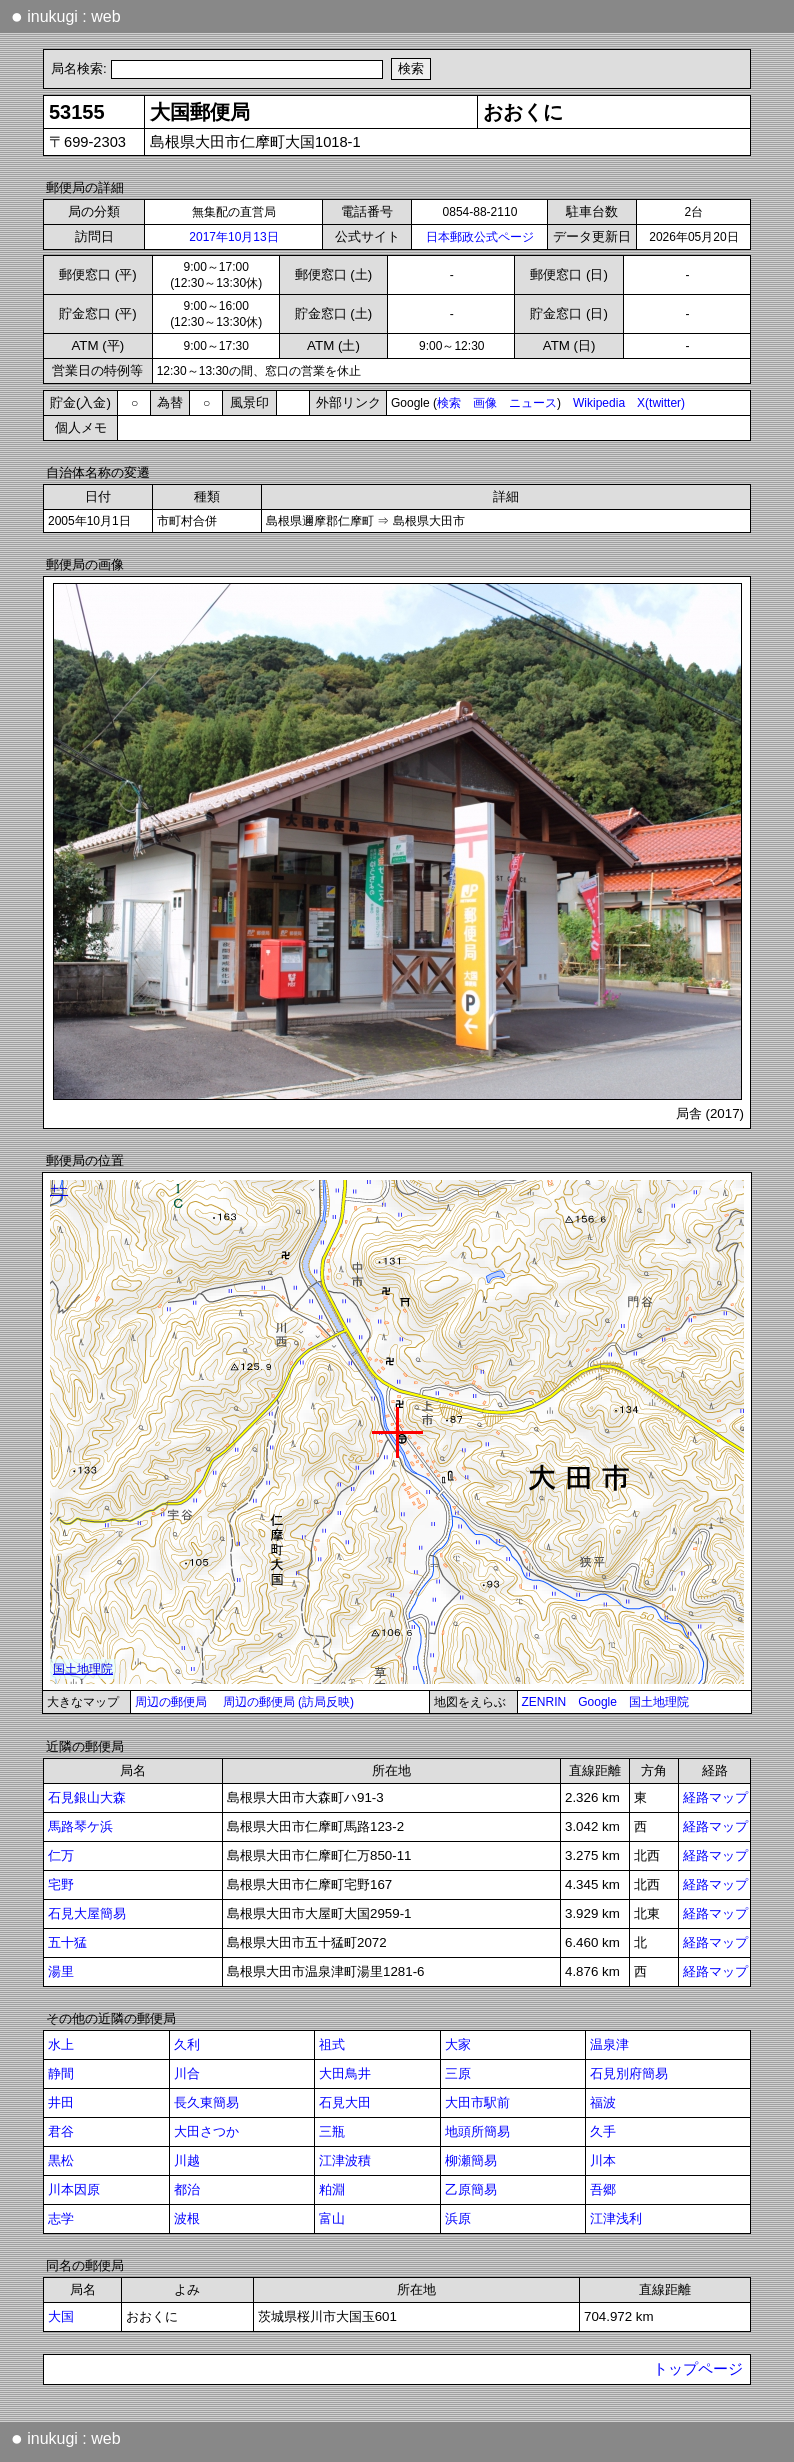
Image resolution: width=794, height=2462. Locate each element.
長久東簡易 (206, 2102)
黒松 (61, 2160)
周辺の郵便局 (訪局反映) (288, 1702)
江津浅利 (616, 2218)
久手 (603, 2131)
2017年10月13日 (233, 237)
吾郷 (603, 2189)
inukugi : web (66, 16)
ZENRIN (544, 1702)
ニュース (533, 403)
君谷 (61, 2131)
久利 (187, 2044)
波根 (187, 2218)
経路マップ (715, 1797)
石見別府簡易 (629, 2073)
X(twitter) (661, 403)
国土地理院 (659, 1702)
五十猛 (67, 1942)
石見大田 (345, 2102)
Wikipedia (599, 403)
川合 (187, 2073)
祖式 (332, 2044)
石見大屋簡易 (87, 1913)
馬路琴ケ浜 (80, 1826)
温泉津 (609, 2044)
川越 (187, 2160)
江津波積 (345, 2160)
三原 (458, 2073)
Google (597, 1702)
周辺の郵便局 (171, 1702)
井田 (61, 2102)
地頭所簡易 (477, 2131)
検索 (449, 403)
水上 (61, 2044)
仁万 (61, 1855)
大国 (61, 2316)
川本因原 (74, 2189)
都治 (187, 2189)
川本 (603, 2160)
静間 (61, 2073)
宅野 (61, 1884)
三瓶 (332, 2131)
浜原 (458, 2218)
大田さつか (206, 2131)
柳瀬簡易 (471, 2160)
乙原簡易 (471, 2189)
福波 (603, 2102)
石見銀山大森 (87, 1797)
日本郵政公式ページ (480, 237)
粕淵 (332, 2189)
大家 (458, 2044)
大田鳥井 (345, 2073)
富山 (332, 2218)
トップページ (698, 2369)
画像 (485, 403)
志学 (61, 2218)
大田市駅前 (477, 2102)
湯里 (61, 1971)
